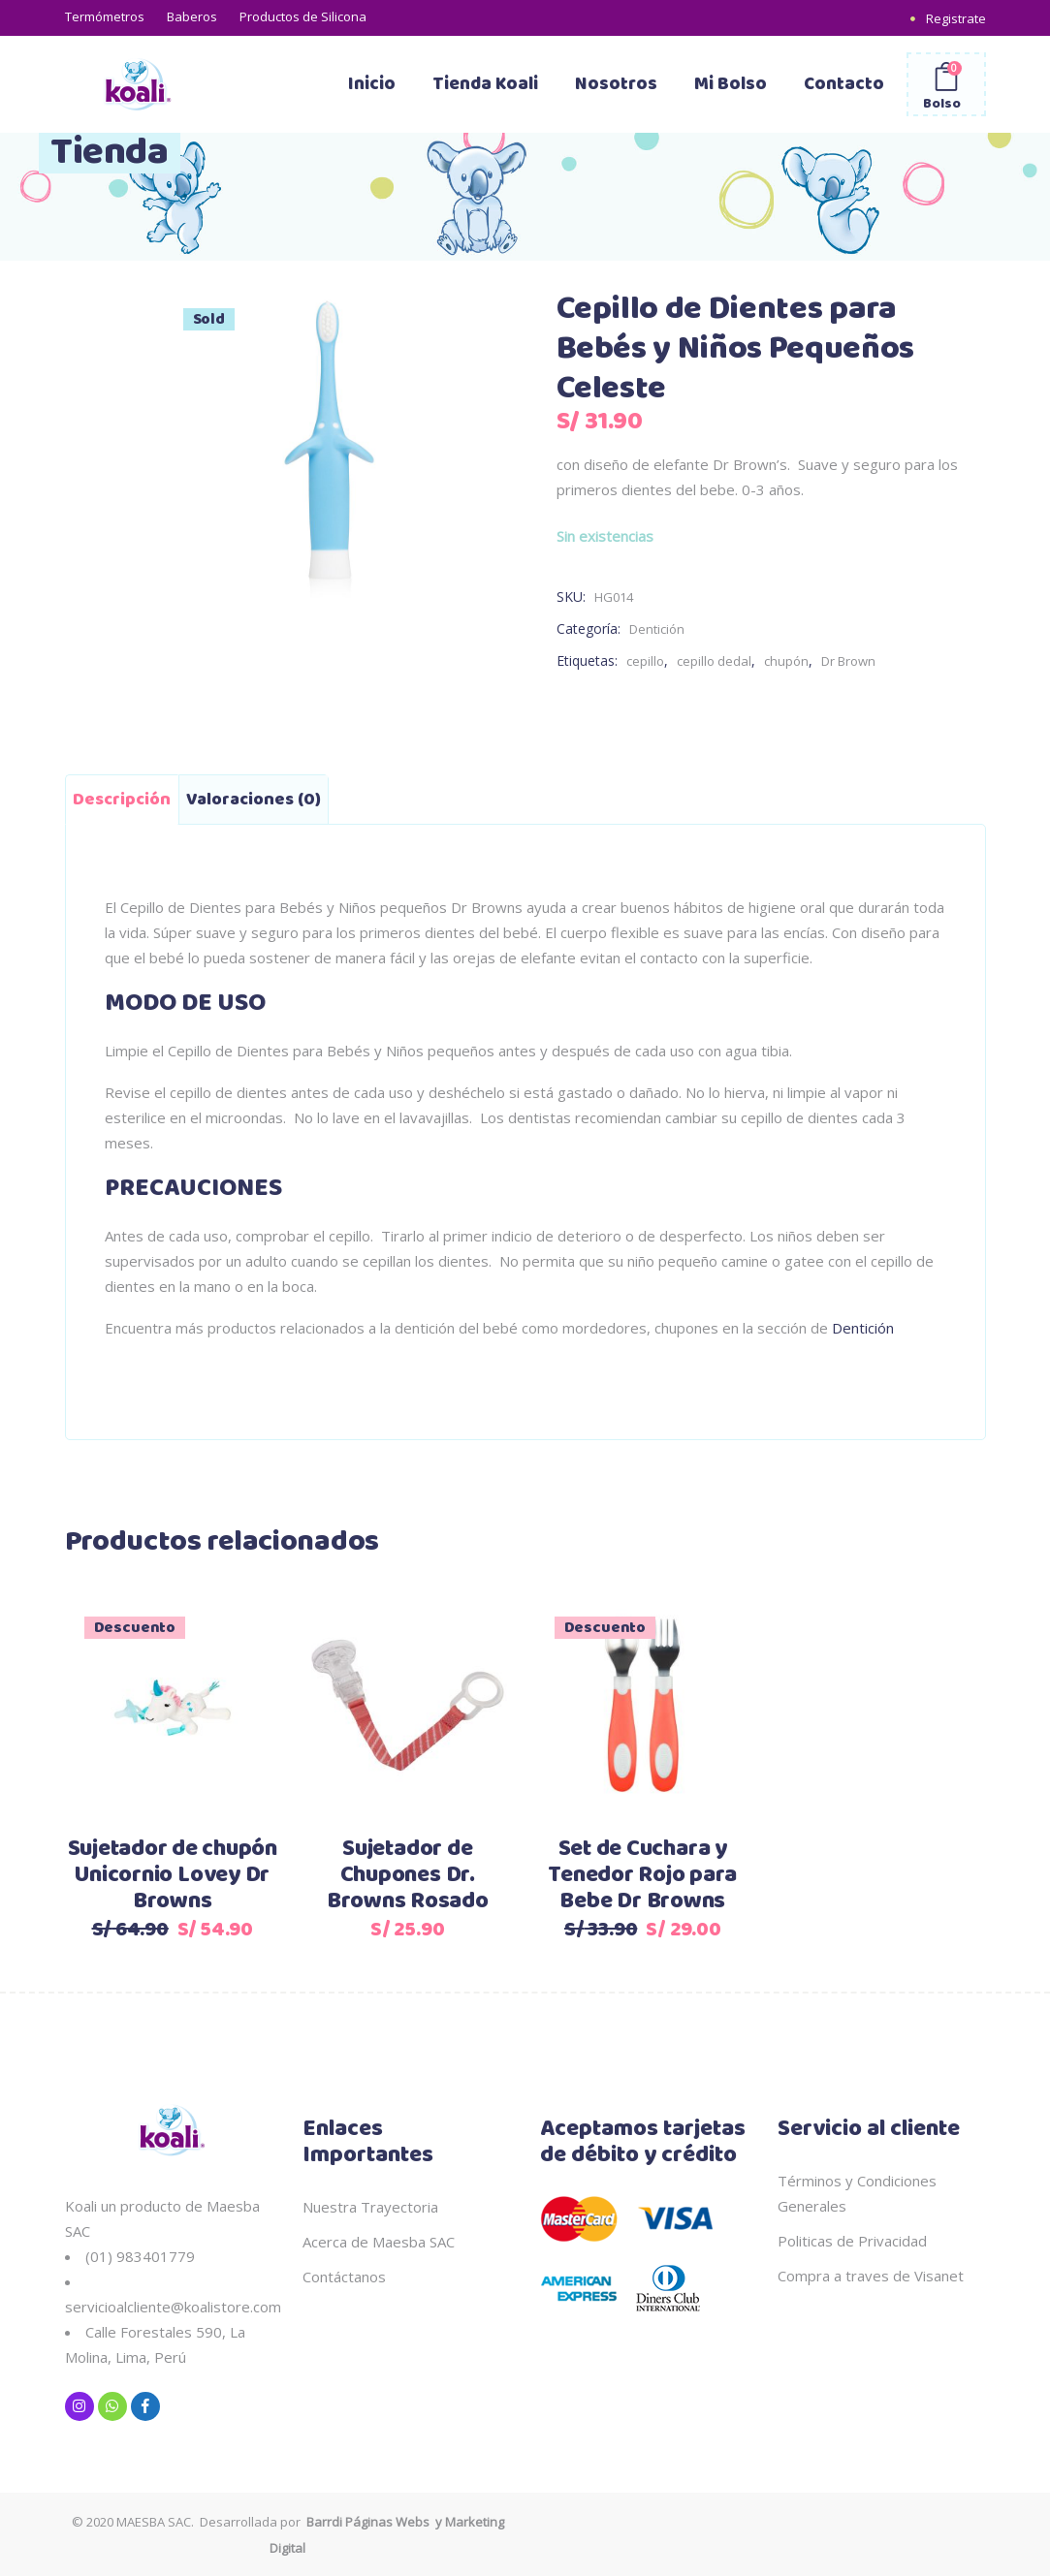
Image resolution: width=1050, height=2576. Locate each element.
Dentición (656, 629)
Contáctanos (344, 2276)
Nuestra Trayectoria (370, 2206)
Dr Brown (848, 661)
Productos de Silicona (302, 16)
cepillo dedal (714, 661)
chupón (786, 661)
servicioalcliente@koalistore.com (173, 2306)
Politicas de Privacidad (852, 2240)
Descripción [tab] (122, 799)
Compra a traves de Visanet (871, 2275)
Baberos (192, 16)
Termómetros (104, 16)
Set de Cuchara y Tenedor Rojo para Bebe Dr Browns (642, 1875)
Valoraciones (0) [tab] (253, 799)
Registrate (956, 18)
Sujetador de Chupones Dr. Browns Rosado (408, 1875)
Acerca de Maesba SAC (378, 2241)
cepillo (645, 661)
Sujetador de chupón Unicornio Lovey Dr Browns (172, 1875)
